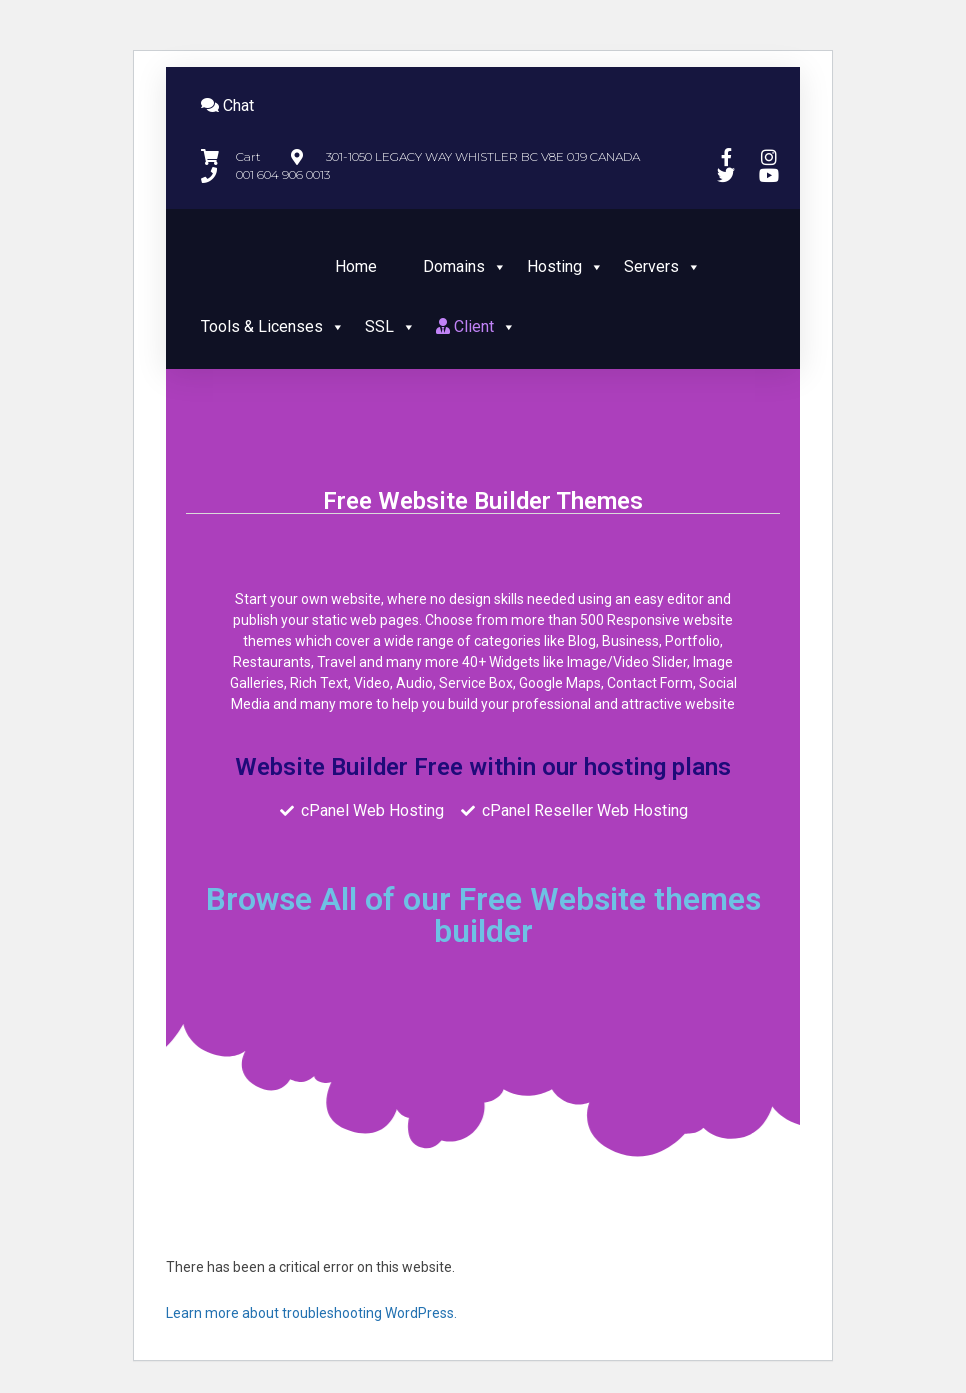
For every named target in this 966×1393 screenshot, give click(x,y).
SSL (390, 326)
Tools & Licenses (273, 326)
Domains (465, 266)
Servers (662, 266)
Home (356, 266)
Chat (227, 105)
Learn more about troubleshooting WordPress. (311, 1313)
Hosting (565, 266)
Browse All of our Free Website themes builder (483, 915)
